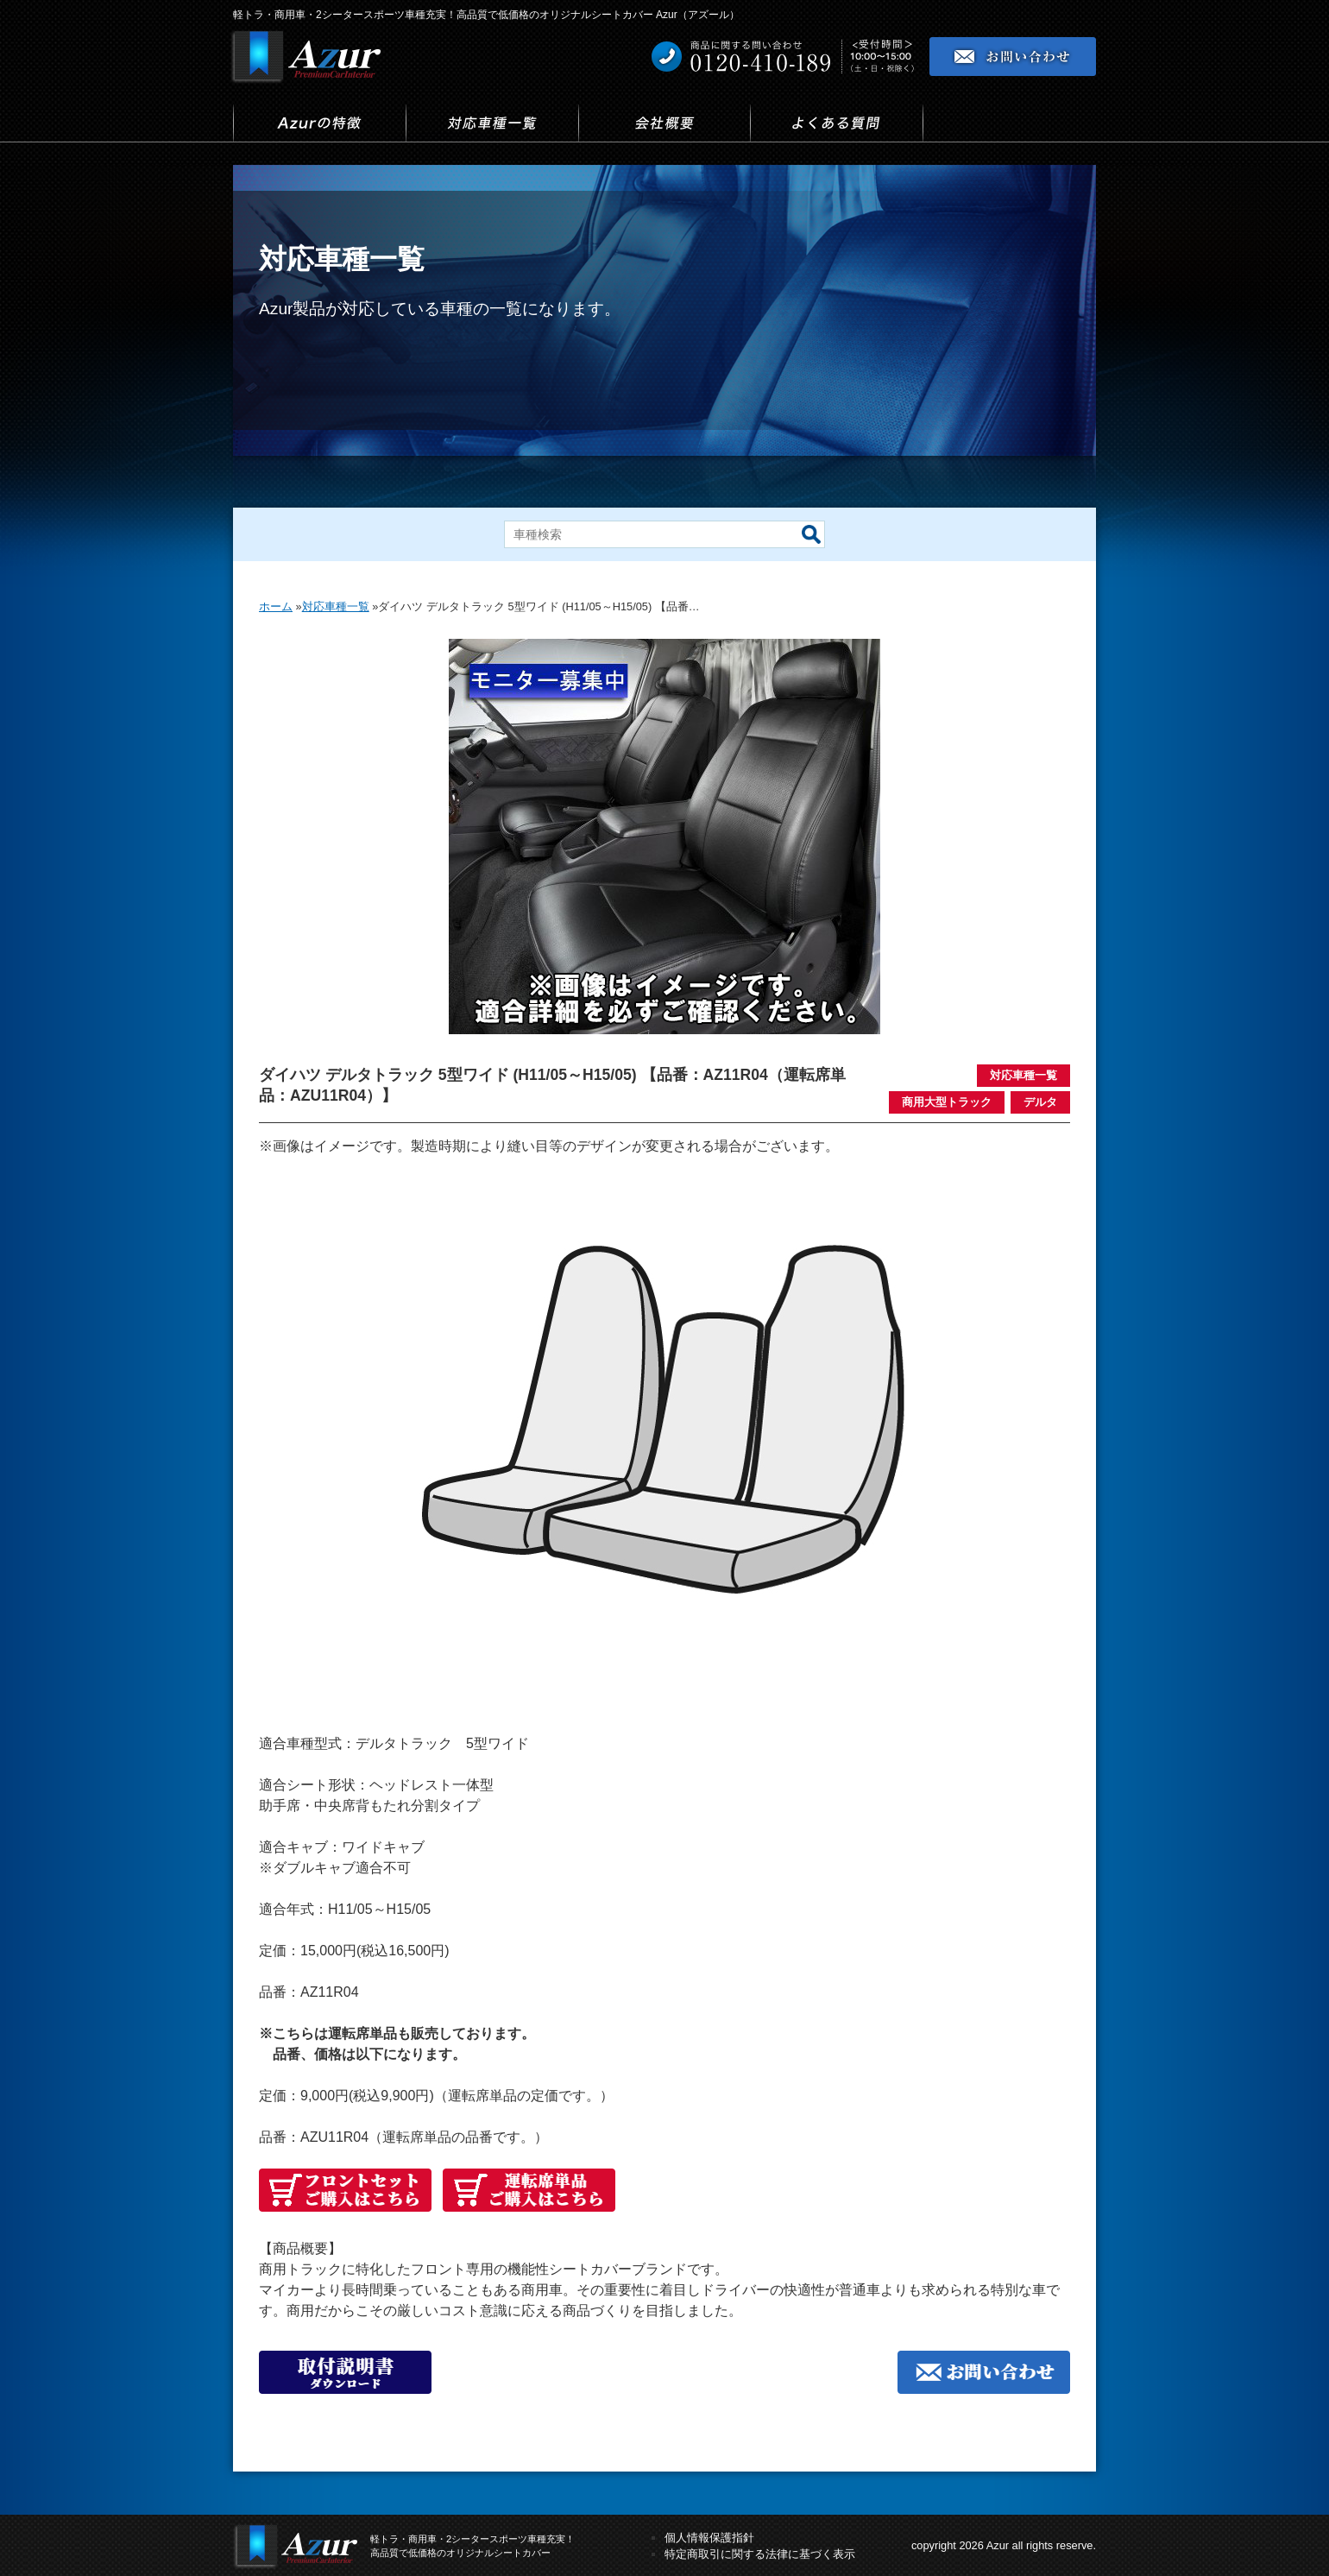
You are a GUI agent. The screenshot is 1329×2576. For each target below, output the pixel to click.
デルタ (1040, 1101)
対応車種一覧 (1023, 1075)
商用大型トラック (947, 1101)
